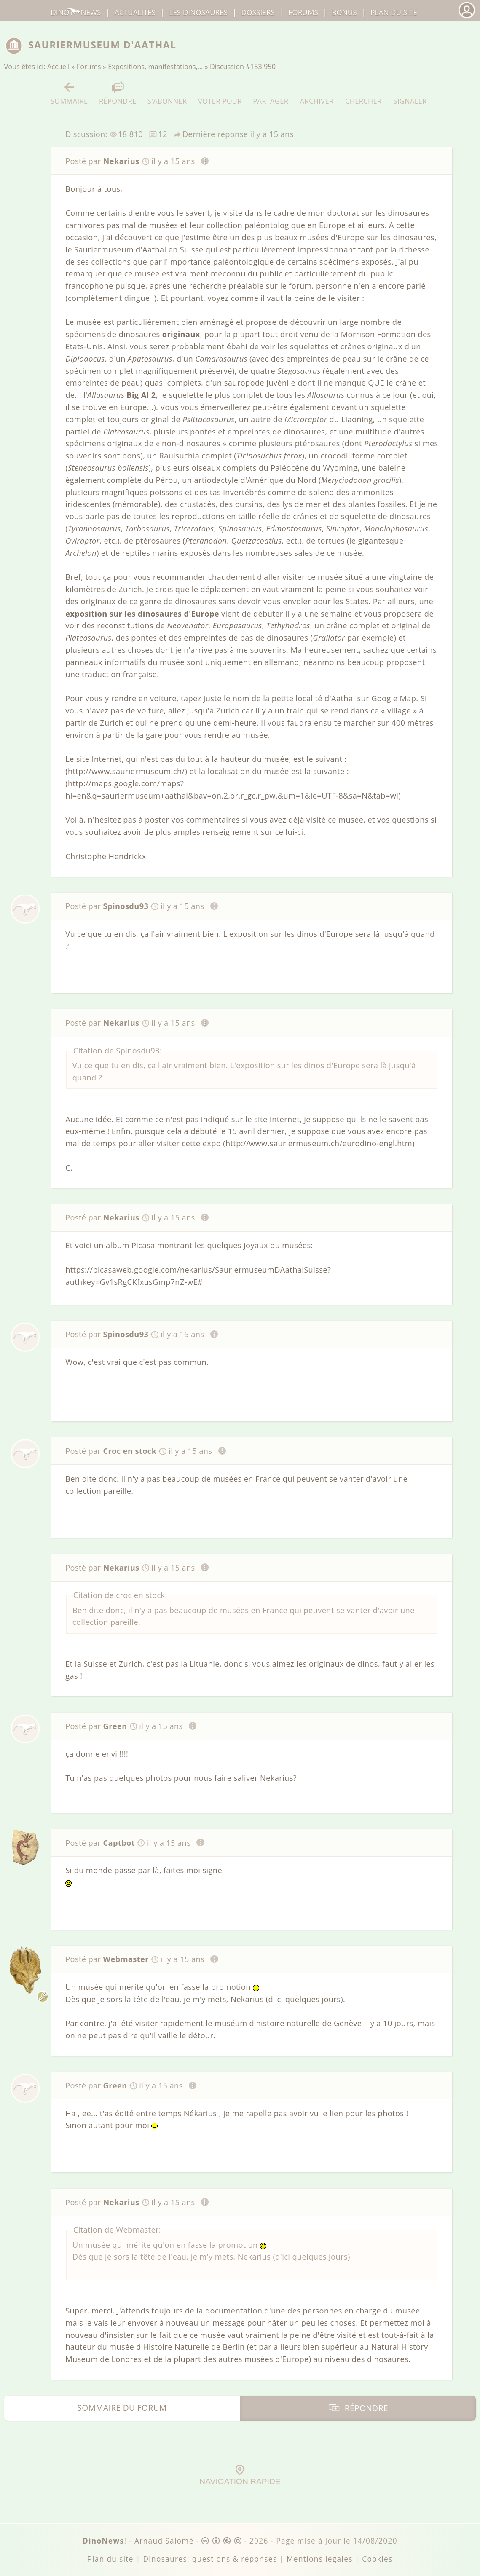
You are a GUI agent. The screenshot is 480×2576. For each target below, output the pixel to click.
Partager (270, 93)
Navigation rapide (239, 2475)
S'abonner (167, 93)
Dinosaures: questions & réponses (210, 2559)
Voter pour (220, 93)
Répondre (117, 93)
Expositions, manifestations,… (155, 66)
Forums (89, 66)
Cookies (377, 2559)
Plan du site (393, 12)
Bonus (344, 12)
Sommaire (69, 93)
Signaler (410, 93)
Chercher (363, 93)
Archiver (317, 93)
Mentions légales (320, 2559)
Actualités (135, 12)
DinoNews (76, 12)
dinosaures (198, 12)
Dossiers (258, 12)
